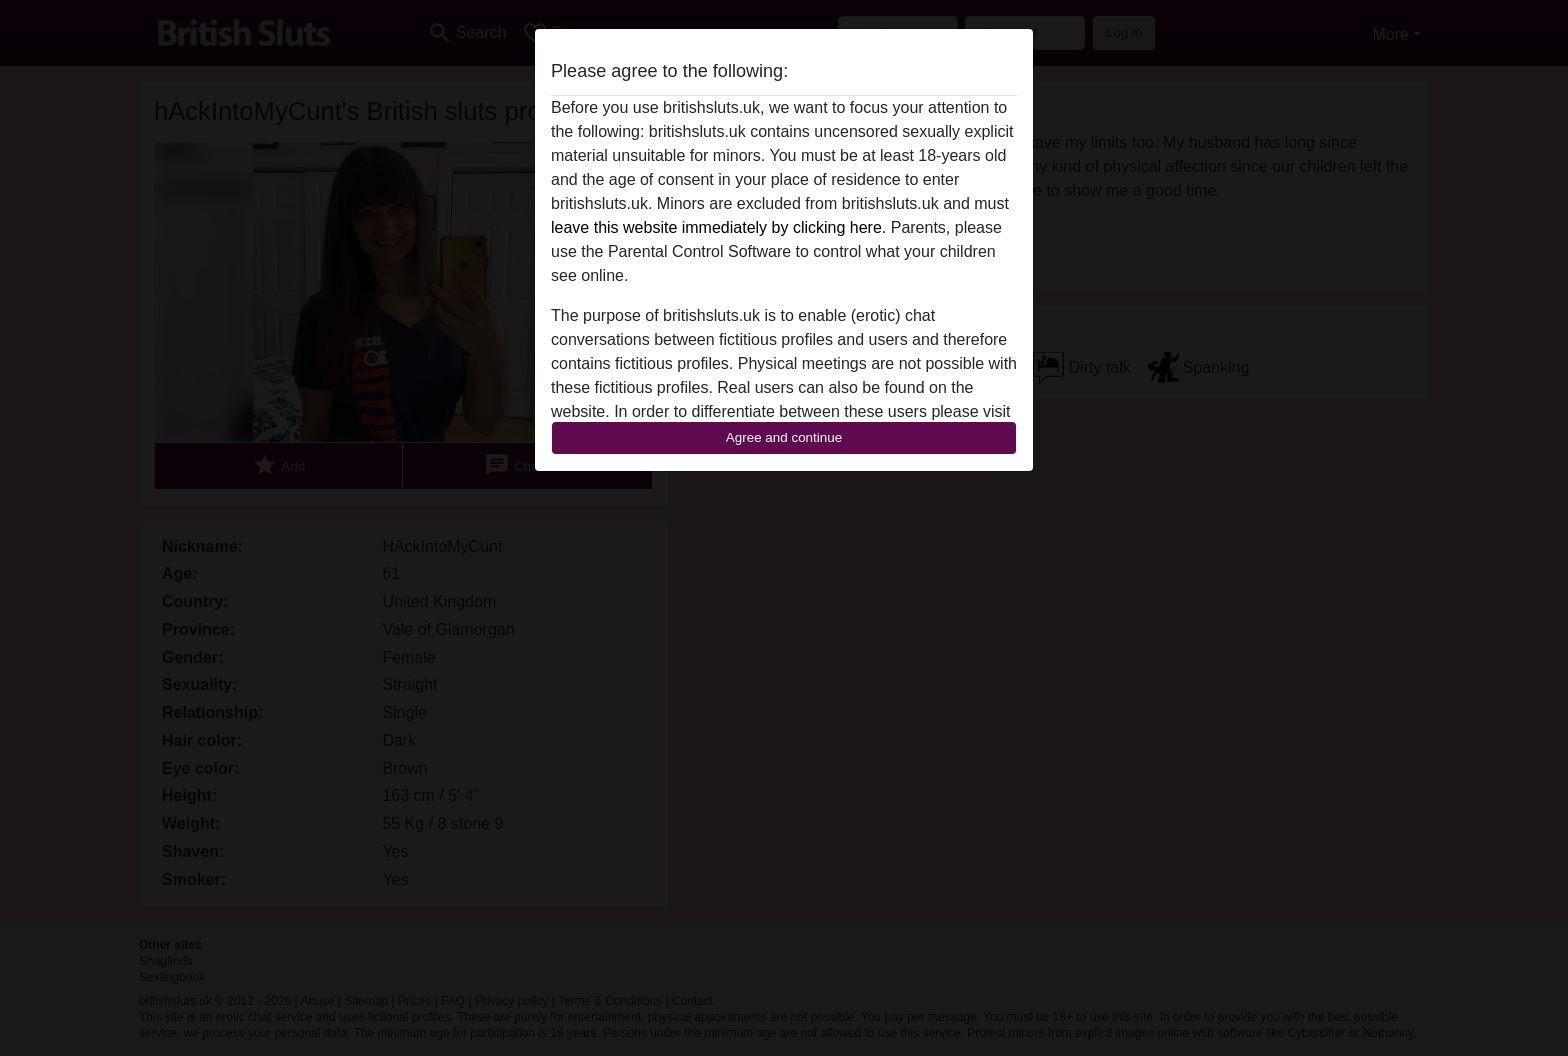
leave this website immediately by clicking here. (718, 227)
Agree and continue (784, 437)
